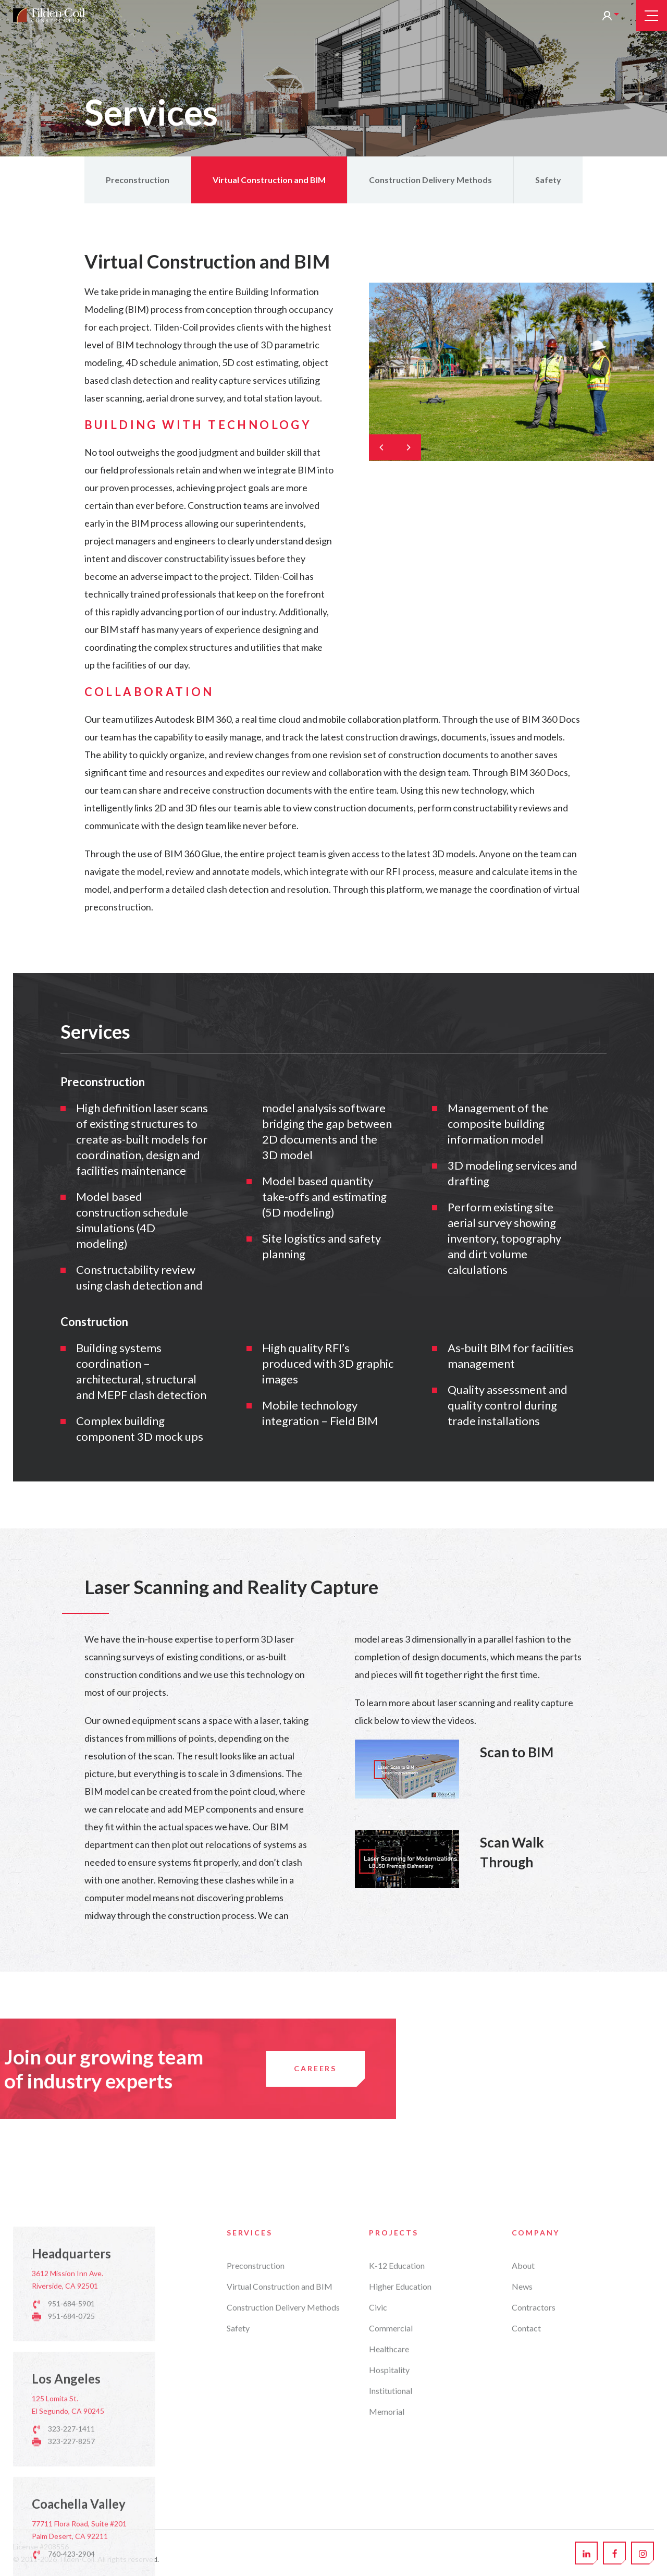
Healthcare (389, 2530)
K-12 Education (397, 2447)
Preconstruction (137, 180)
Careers (77, 2068)
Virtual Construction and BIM (269, 180)
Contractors (533, 2489)
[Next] (408, 447)
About (523, 2447)
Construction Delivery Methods (430, 180)
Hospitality (389, 2551)
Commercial (391, 2509)
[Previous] (382, 447)
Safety (548, 180)
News (522, 2468)
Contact (526, 2509)
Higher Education (400, 2468)
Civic (378, 2489)
